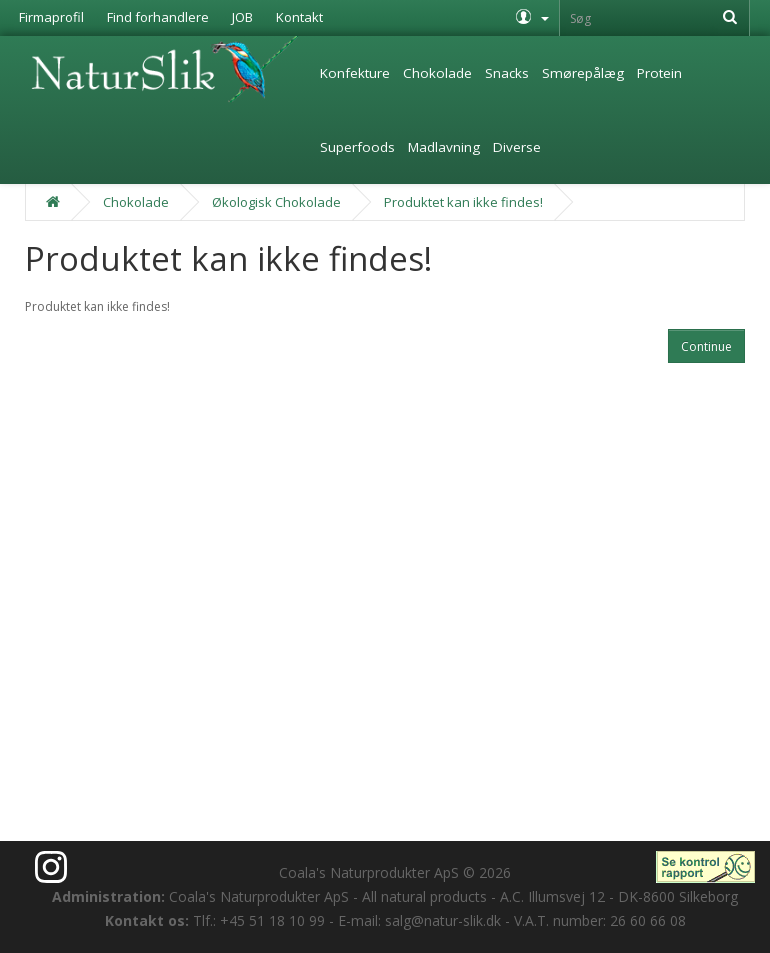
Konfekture (355, 73)
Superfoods (357, 147)
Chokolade (437, 73)
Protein (659, 73)
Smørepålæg (583, 73)
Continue (706, 346)
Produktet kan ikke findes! (463, 202)
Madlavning (444, 147)
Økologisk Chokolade (276, 202)
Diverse (517, 147)
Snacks (507, 73)
